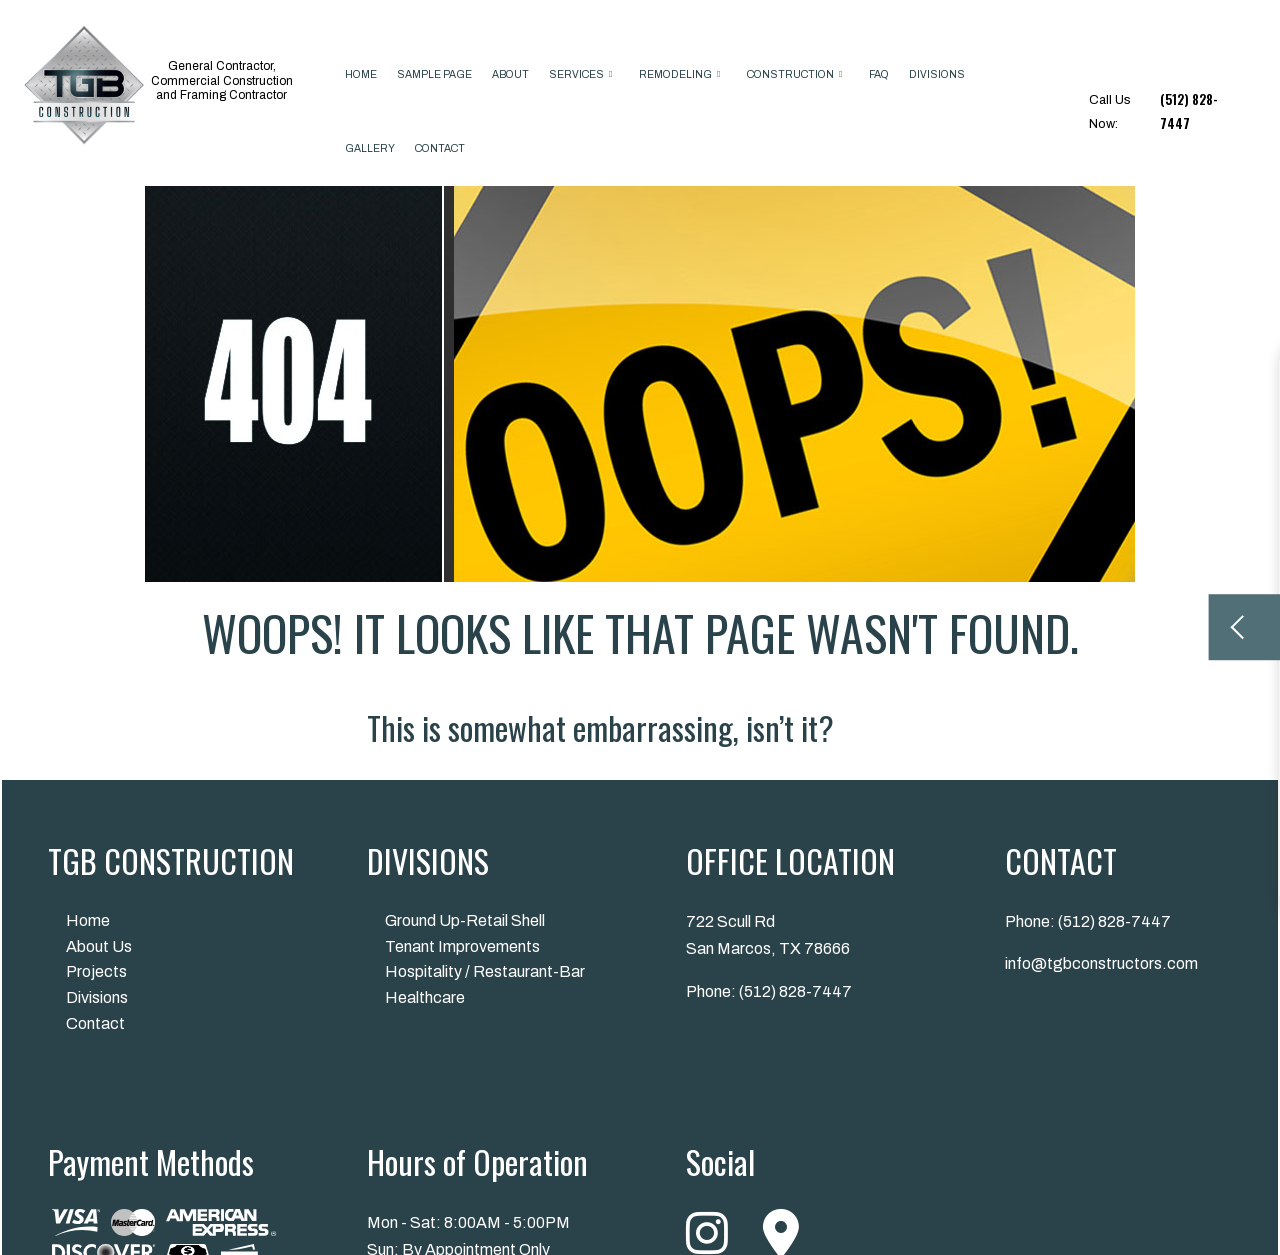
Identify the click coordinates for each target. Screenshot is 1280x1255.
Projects (96, 971)
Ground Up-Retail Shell (465, 920)
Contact (440, 148)
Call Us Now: (1164, 112)
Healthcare (425, 997)
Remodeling (675, 74)
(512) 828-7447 (795, 991)
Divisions (937, 74)
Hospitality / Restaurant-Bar (485, 971)
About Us (99, 946)
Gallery (370, 148)
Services (576, 74)
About (510, 74)
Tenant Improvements (462, 946)
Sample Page (434, 74)
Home (361, 74)
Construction (790, 74)
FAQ (879, 74)
